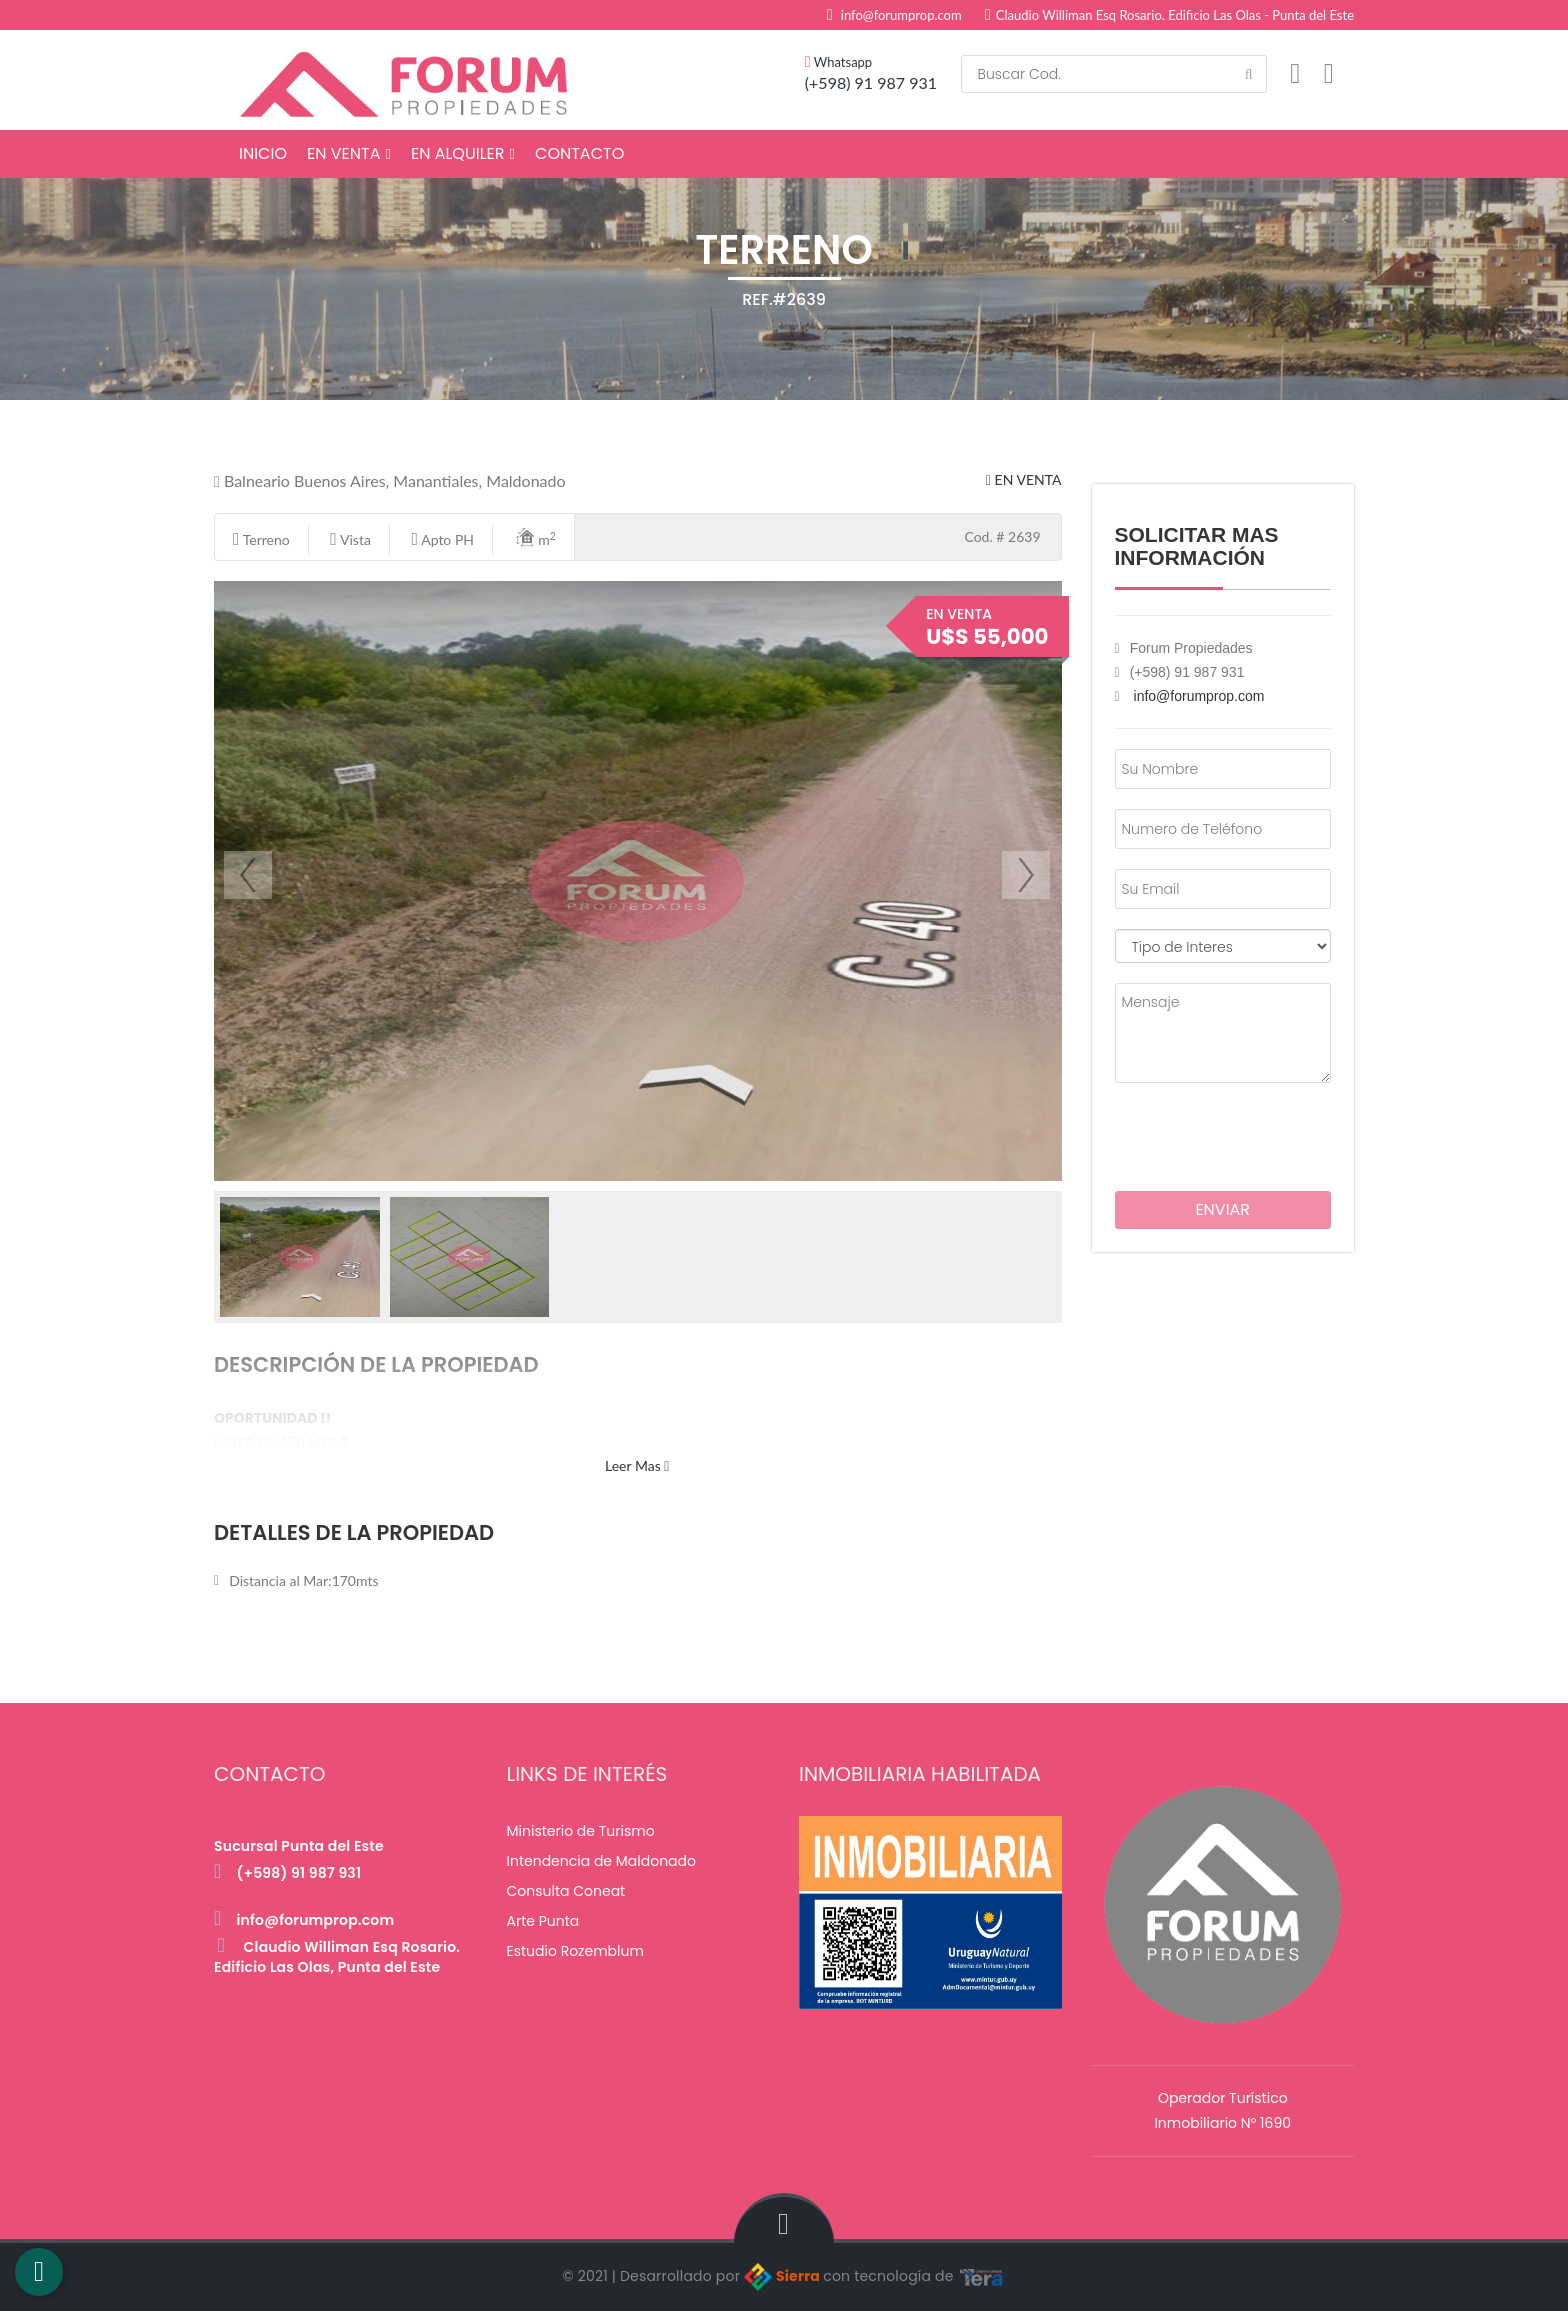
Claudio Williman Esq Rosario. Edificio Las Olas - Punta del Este (1169, 15)
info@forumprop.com (901, 15)
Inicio (263, 153)
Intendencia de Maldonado (602, 1861)
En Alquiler (463, 153)
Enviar (1222, 1209)
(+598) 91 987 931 (287, 1873)
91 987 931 (896, 82)
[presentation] (1232, 1133)
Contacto (579, 153)
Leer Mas (637, 1465)
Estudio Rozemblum (575, 1951)
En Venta (349, 153)
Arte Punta (543, 1921)
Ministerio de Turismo (581, 1831)
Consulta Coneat (566, 1891)
